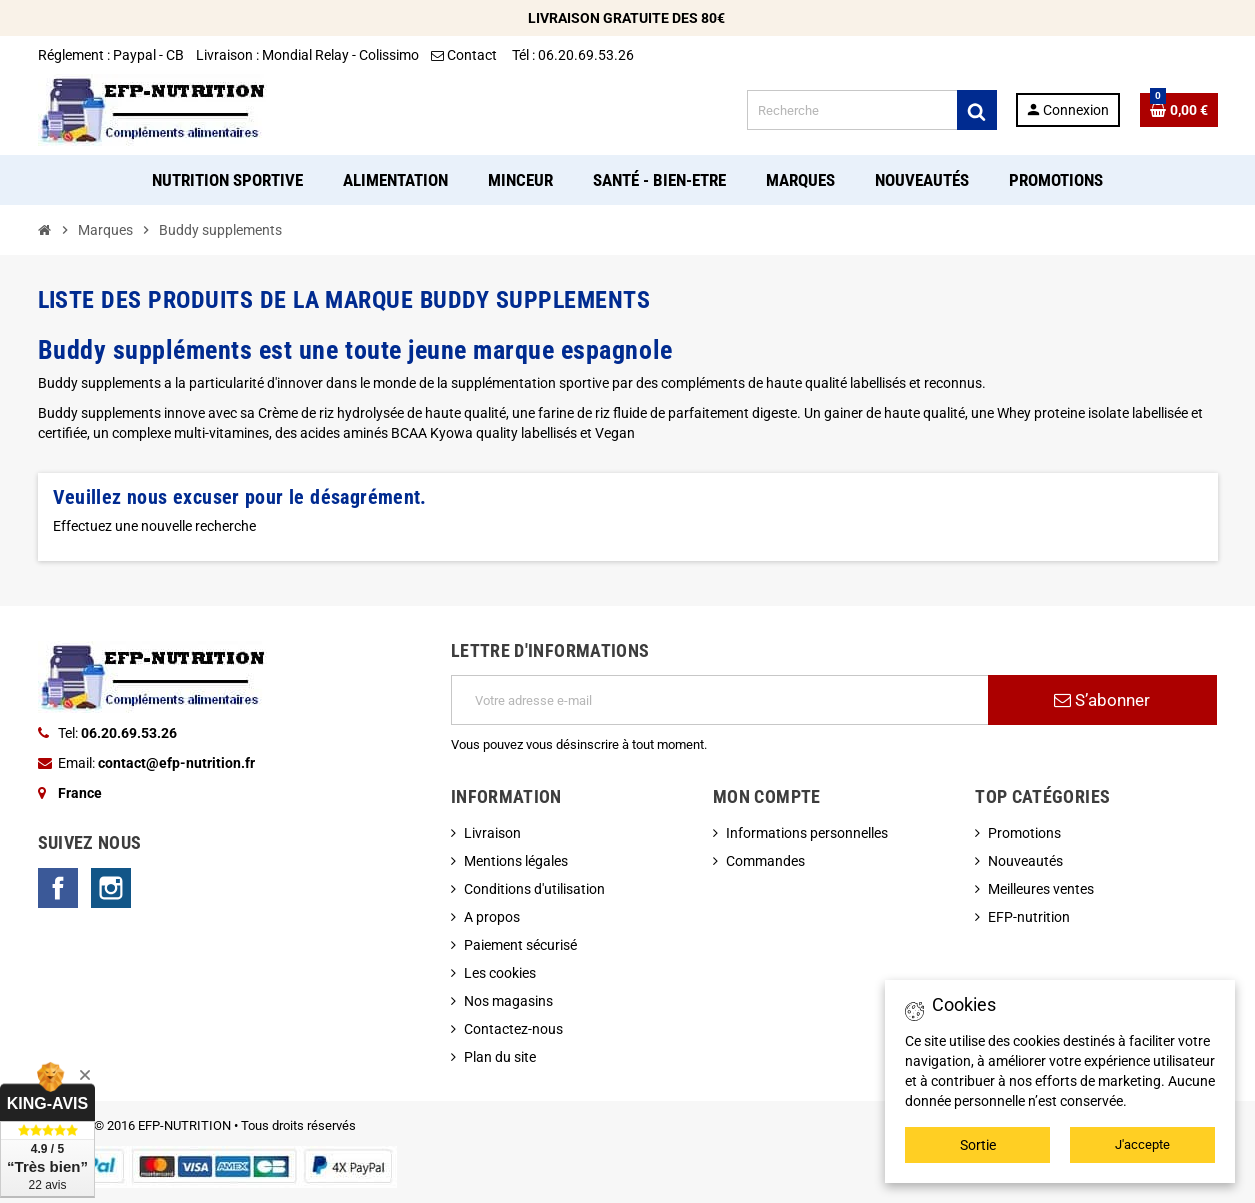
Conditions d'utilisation (534, 889)
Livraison (492, 833)
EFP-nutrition (1029, 917)
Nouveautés (1025, 861)
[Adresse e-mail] (719, 700)
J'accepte (1142, 1144)
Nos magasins (508, 1001)
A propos (492, 917)
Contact (465, 55)
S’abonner (1102, 700)
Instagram (111, 888)
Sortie (978, 1145)
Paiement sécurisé (520, 945)
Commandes (765, 861)
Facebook (58, 888)
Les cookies (500, 973)
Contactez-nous (513, 1029)
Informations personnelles (807, 833)
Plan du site (500, 1057)
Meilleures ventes (1041, 889)
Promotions (1024, 833)
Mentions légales (516, 861)
